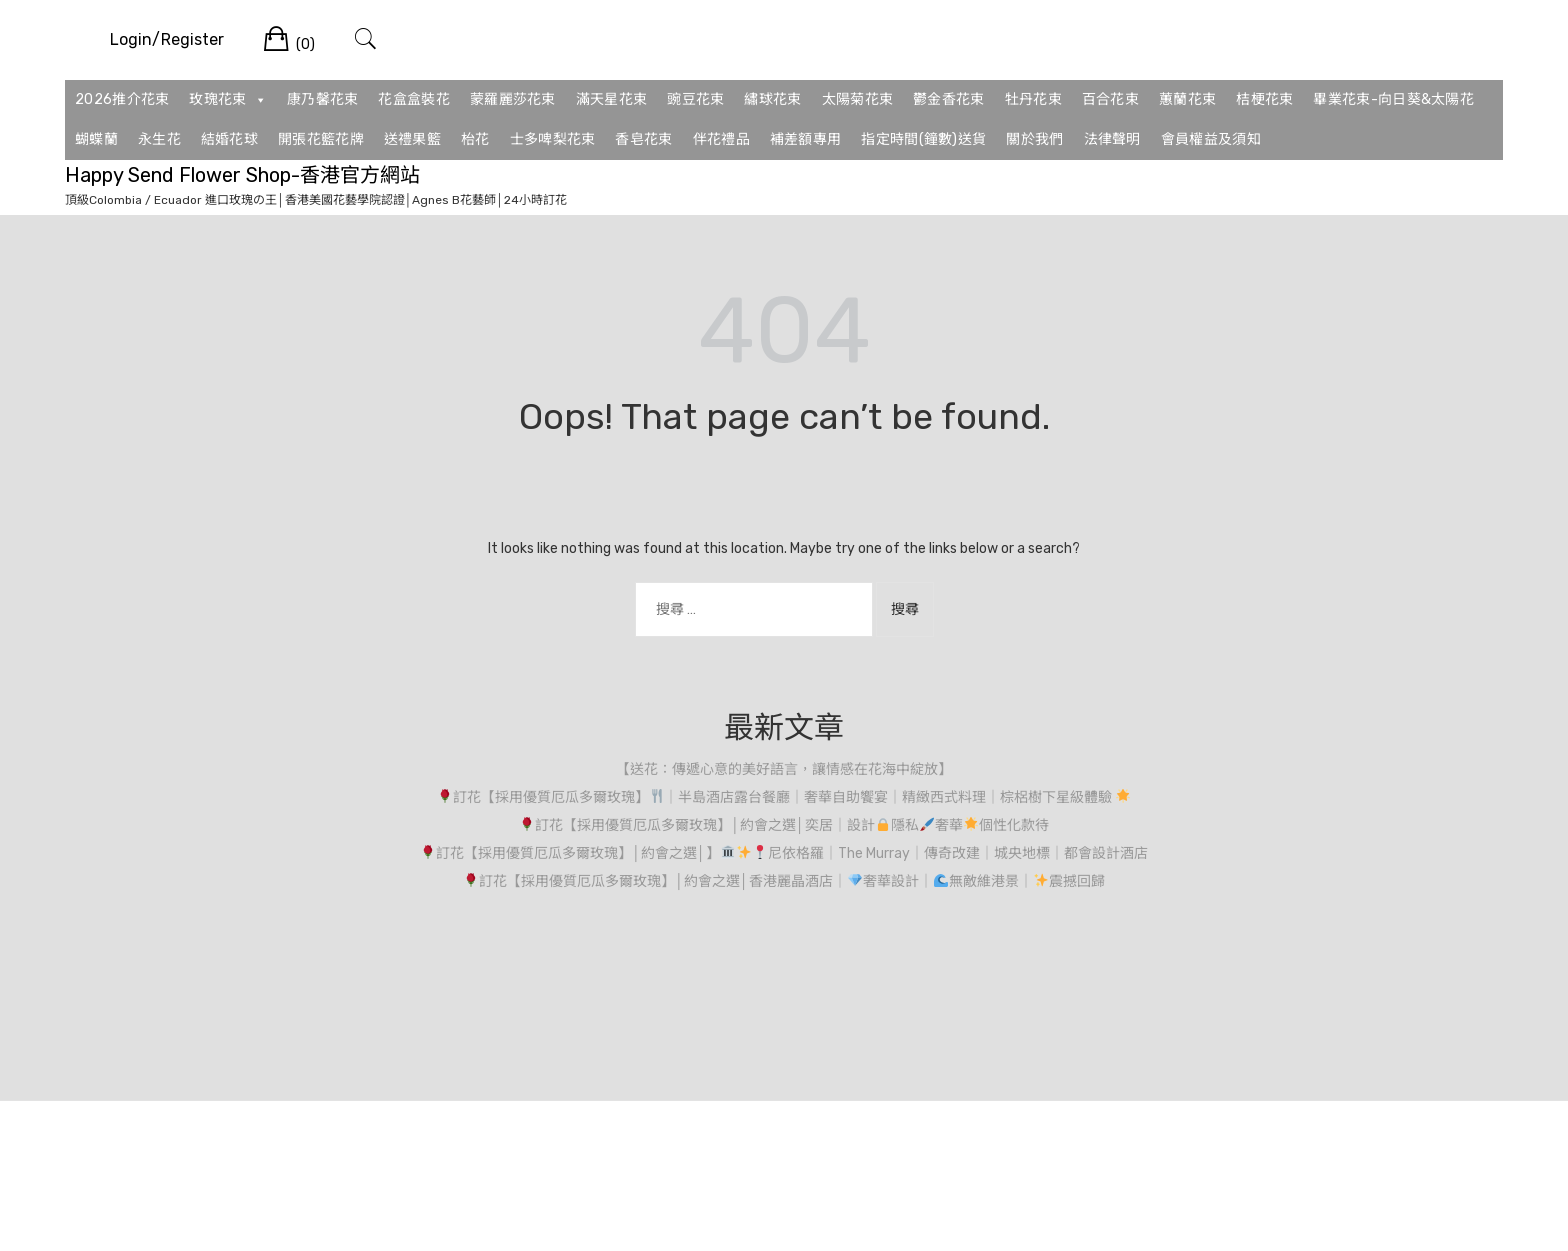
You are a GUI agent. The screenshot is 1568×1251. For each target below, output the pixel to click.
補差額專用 (806, 139)
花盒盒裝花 (414, 99)
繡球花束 (772, 99)
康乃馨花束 (323, 99)
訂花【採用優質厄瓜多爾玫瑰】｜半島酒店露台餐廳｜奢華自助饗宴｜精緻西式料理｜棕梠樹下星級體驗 (784, 797)
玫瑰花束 (228, 100)
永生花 (159, 139)
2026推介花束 (122, 99)
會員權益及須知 (1211, 139)
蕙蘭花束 (1187, 99)
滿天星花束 (612, 99)
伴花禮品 (721, 139)
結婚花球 (229, 139)
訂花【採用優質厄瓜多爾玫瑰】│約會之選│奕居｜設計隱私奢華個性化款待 (784, 825)
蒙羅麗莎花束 (513, 99)
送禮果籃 (412, 139)
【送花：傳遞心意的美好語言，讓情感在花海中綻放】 (784, 769)
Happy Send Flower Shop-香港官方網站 (242, 175)
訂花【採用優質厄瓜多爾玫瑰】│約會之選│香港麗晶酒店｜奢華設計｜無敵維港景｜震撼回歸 (784, 881)
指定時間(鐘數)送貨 (923, 139)
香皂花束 (643, 139)
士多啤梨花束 (553, 139)
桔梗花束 (1264, 99)
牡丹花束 (1033, 99)
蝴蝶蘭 (96, 139)
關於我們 (1034, 139)
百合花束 (1110, 99)
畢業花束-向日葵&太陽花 (1393, 99)
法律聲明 (1112, 139)
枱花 (475, 139)
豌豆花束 (695, 99)
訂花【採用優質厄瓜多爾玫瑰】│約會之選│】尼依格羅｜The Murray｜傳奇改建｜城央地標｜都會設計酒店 (784, 853)
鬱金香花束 (949, 99)
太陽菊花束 (858, 99)
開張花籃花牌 (321, 139)
